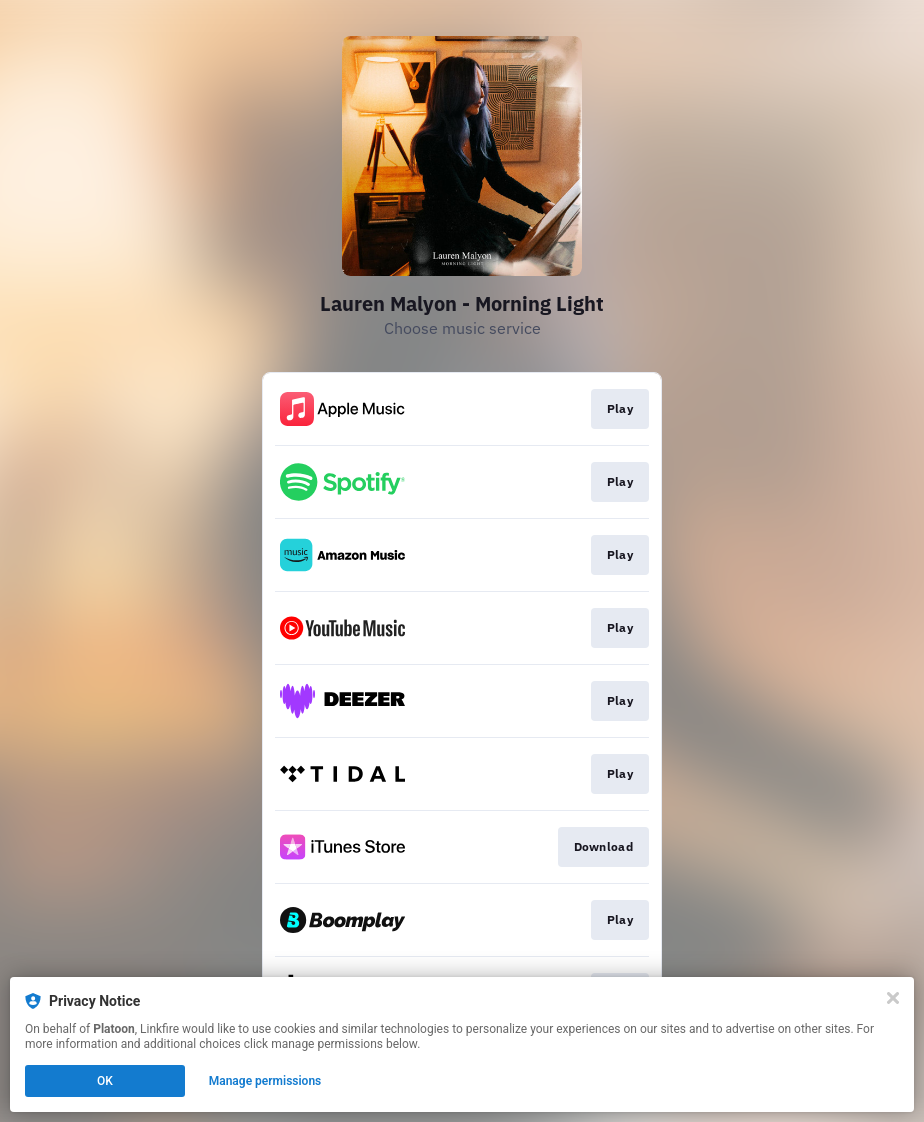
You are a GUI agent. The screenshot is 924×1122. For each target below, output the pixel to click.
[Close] (893, 998)
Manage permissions (265, 1081)
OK (105, 1081)
